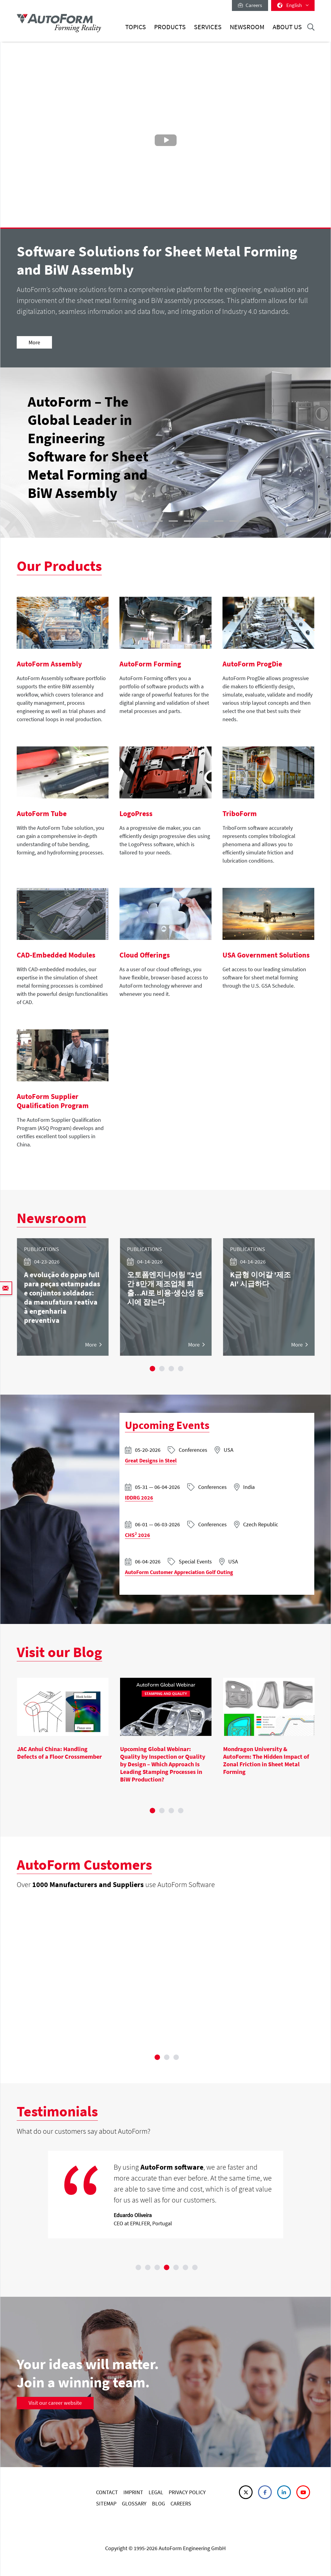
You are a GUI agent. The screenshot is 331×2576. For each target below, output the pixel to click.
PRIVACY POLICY (187, 2492)
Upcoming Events (167, 1425)
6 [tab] (185, 2267)
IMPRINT (133, 2492)
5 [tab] (176, 2267)
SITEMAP (106, 2503)
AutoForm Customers (84, 1864)
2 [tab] (162, 1368)
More (34, 342)
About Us (287, 27)
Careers (250, 5)
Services (208, 27)
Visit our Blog (59, 1652)
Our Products (59, 566)
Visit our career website (55, 2402)
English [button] (293, 5)
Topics (135, 27)
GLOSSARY (134, 2503)
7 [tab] (195, 2267)
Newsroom (247, 27)
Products (170, 27)
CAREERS (181, 2503)
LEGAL (156, 2492)
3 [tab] (171, 1368)
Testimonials (57, 2111)
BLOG (158, 2503)
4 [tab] (181, 1368)
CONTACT (107, 2492)
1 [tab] (152, 1368)
